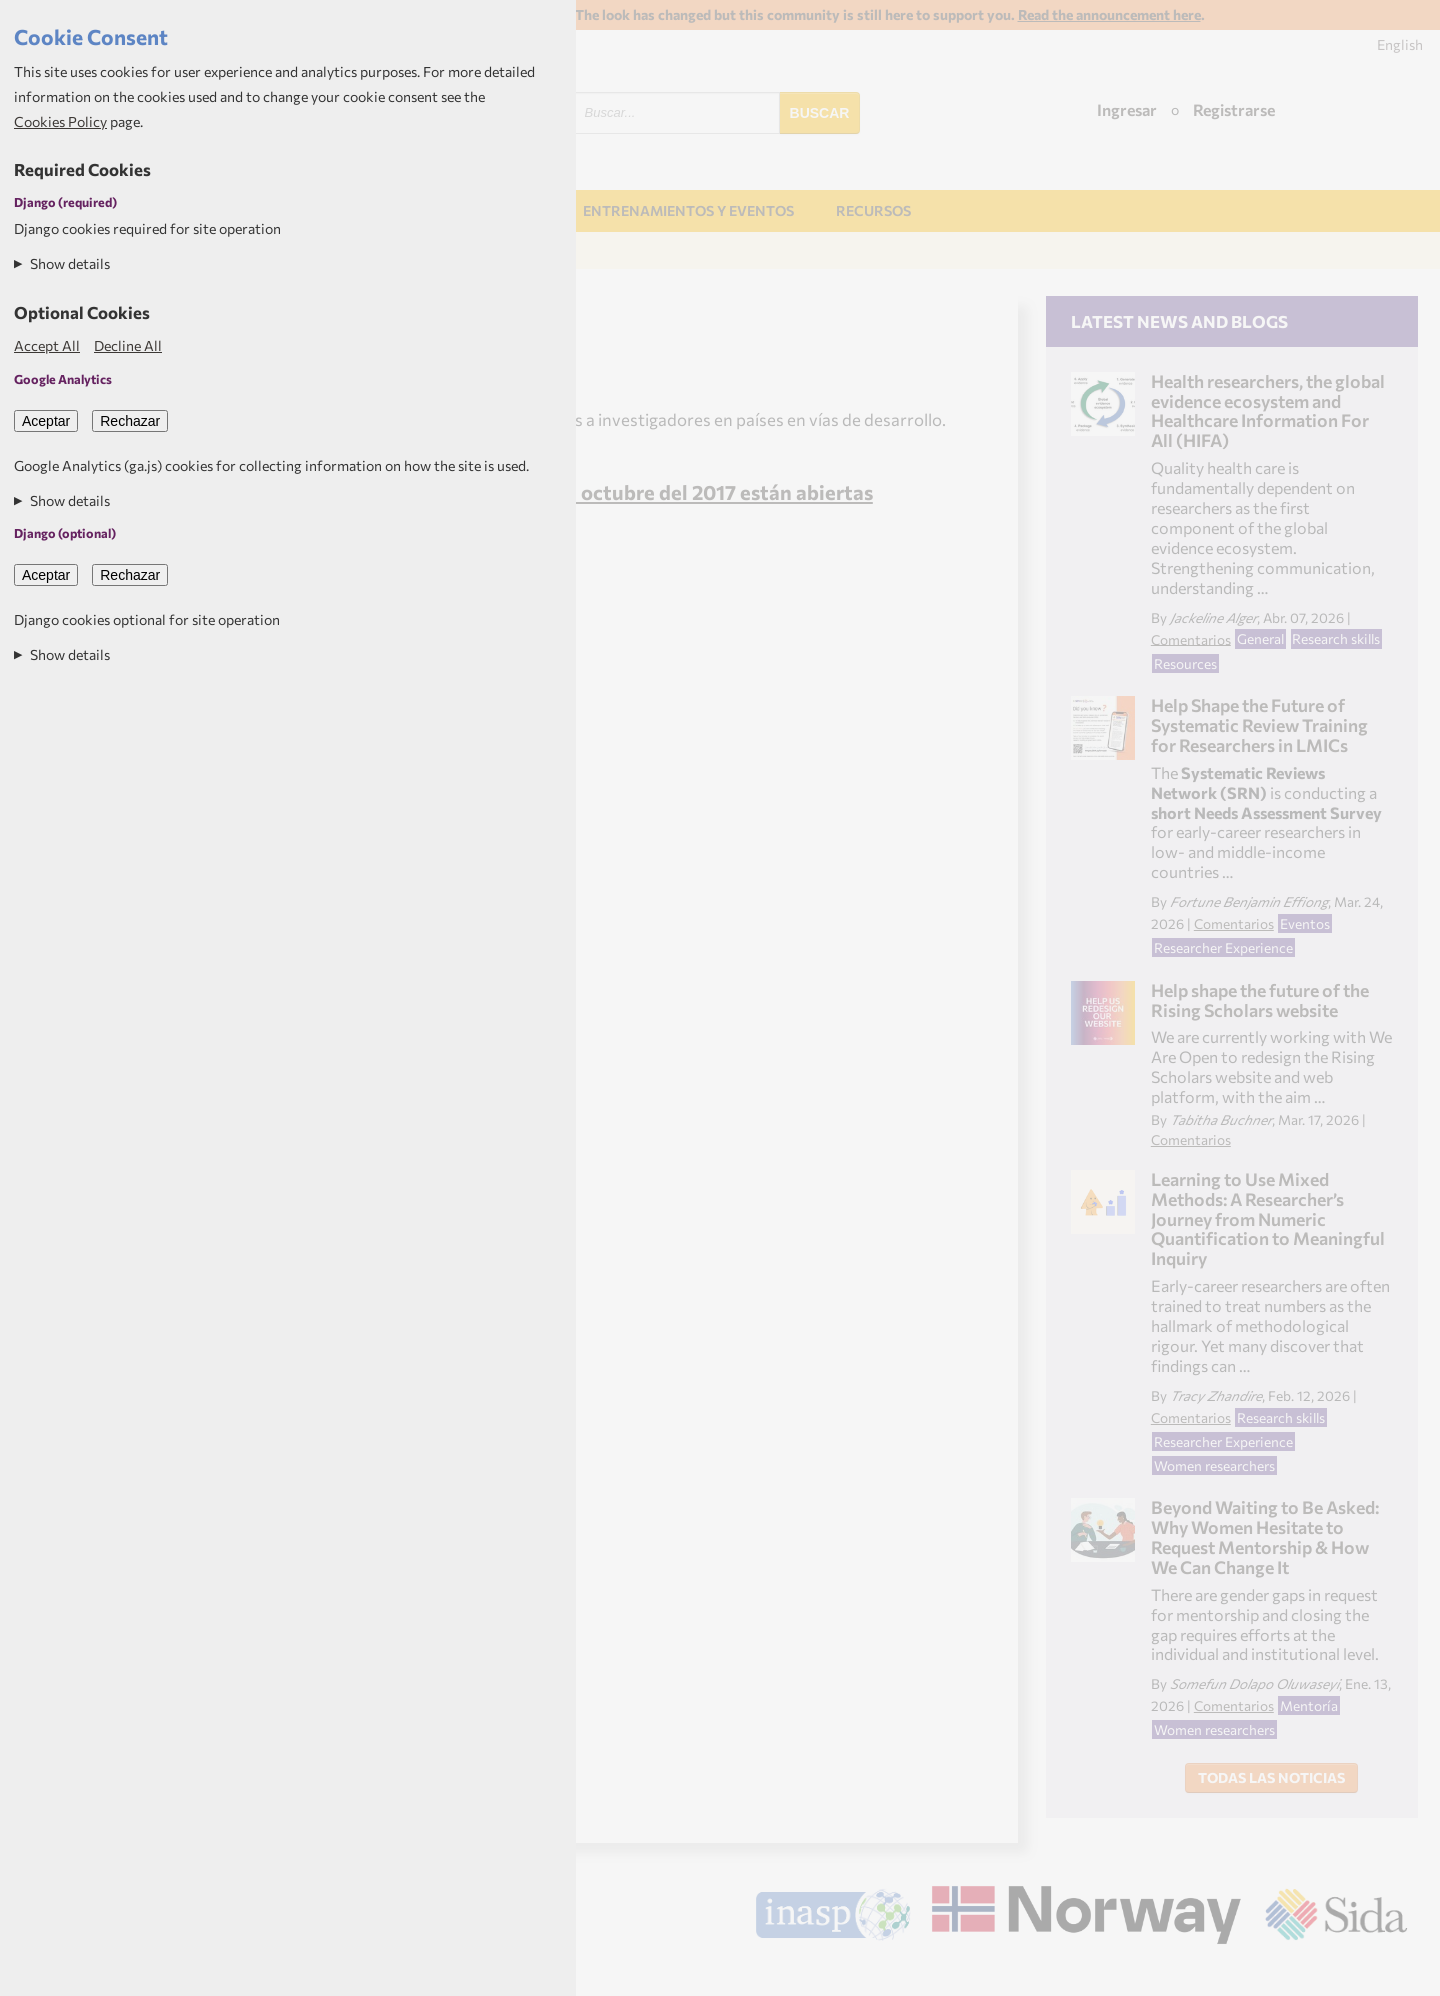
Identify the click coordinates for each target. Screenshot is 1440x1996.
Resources (1185, 663)
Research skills (1336, 638)
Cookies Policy (60, 121)
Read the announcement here (1109, 14)
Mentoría (1309, 1705)
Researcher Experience (1223, 947)
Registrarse (1234, 109)
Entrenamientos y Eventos (688, 210)
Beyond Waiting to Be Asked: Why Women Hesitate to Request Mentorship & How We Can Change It (1265, 1536)
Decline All (128, 345)
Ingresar (1127, 109)
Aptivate (1389, 1973)
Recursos (873, 210)
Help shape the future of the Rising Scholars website (1260, 1000)
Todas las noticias (1271, 1777)
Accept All (47, 345)
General (1260, 638)
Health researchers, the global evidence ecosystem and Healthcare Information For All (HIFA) (1268, 410)
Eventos (1305, 923)
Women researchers (1214, 1465)
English (1400, 44)
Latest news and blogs (1179, 321)
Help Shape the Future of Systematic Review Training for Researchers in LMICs (1259, 724)
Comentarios (1191, 638)
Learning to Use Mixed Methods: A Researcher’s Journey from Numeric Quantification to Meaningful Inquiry (1268, 1218)
